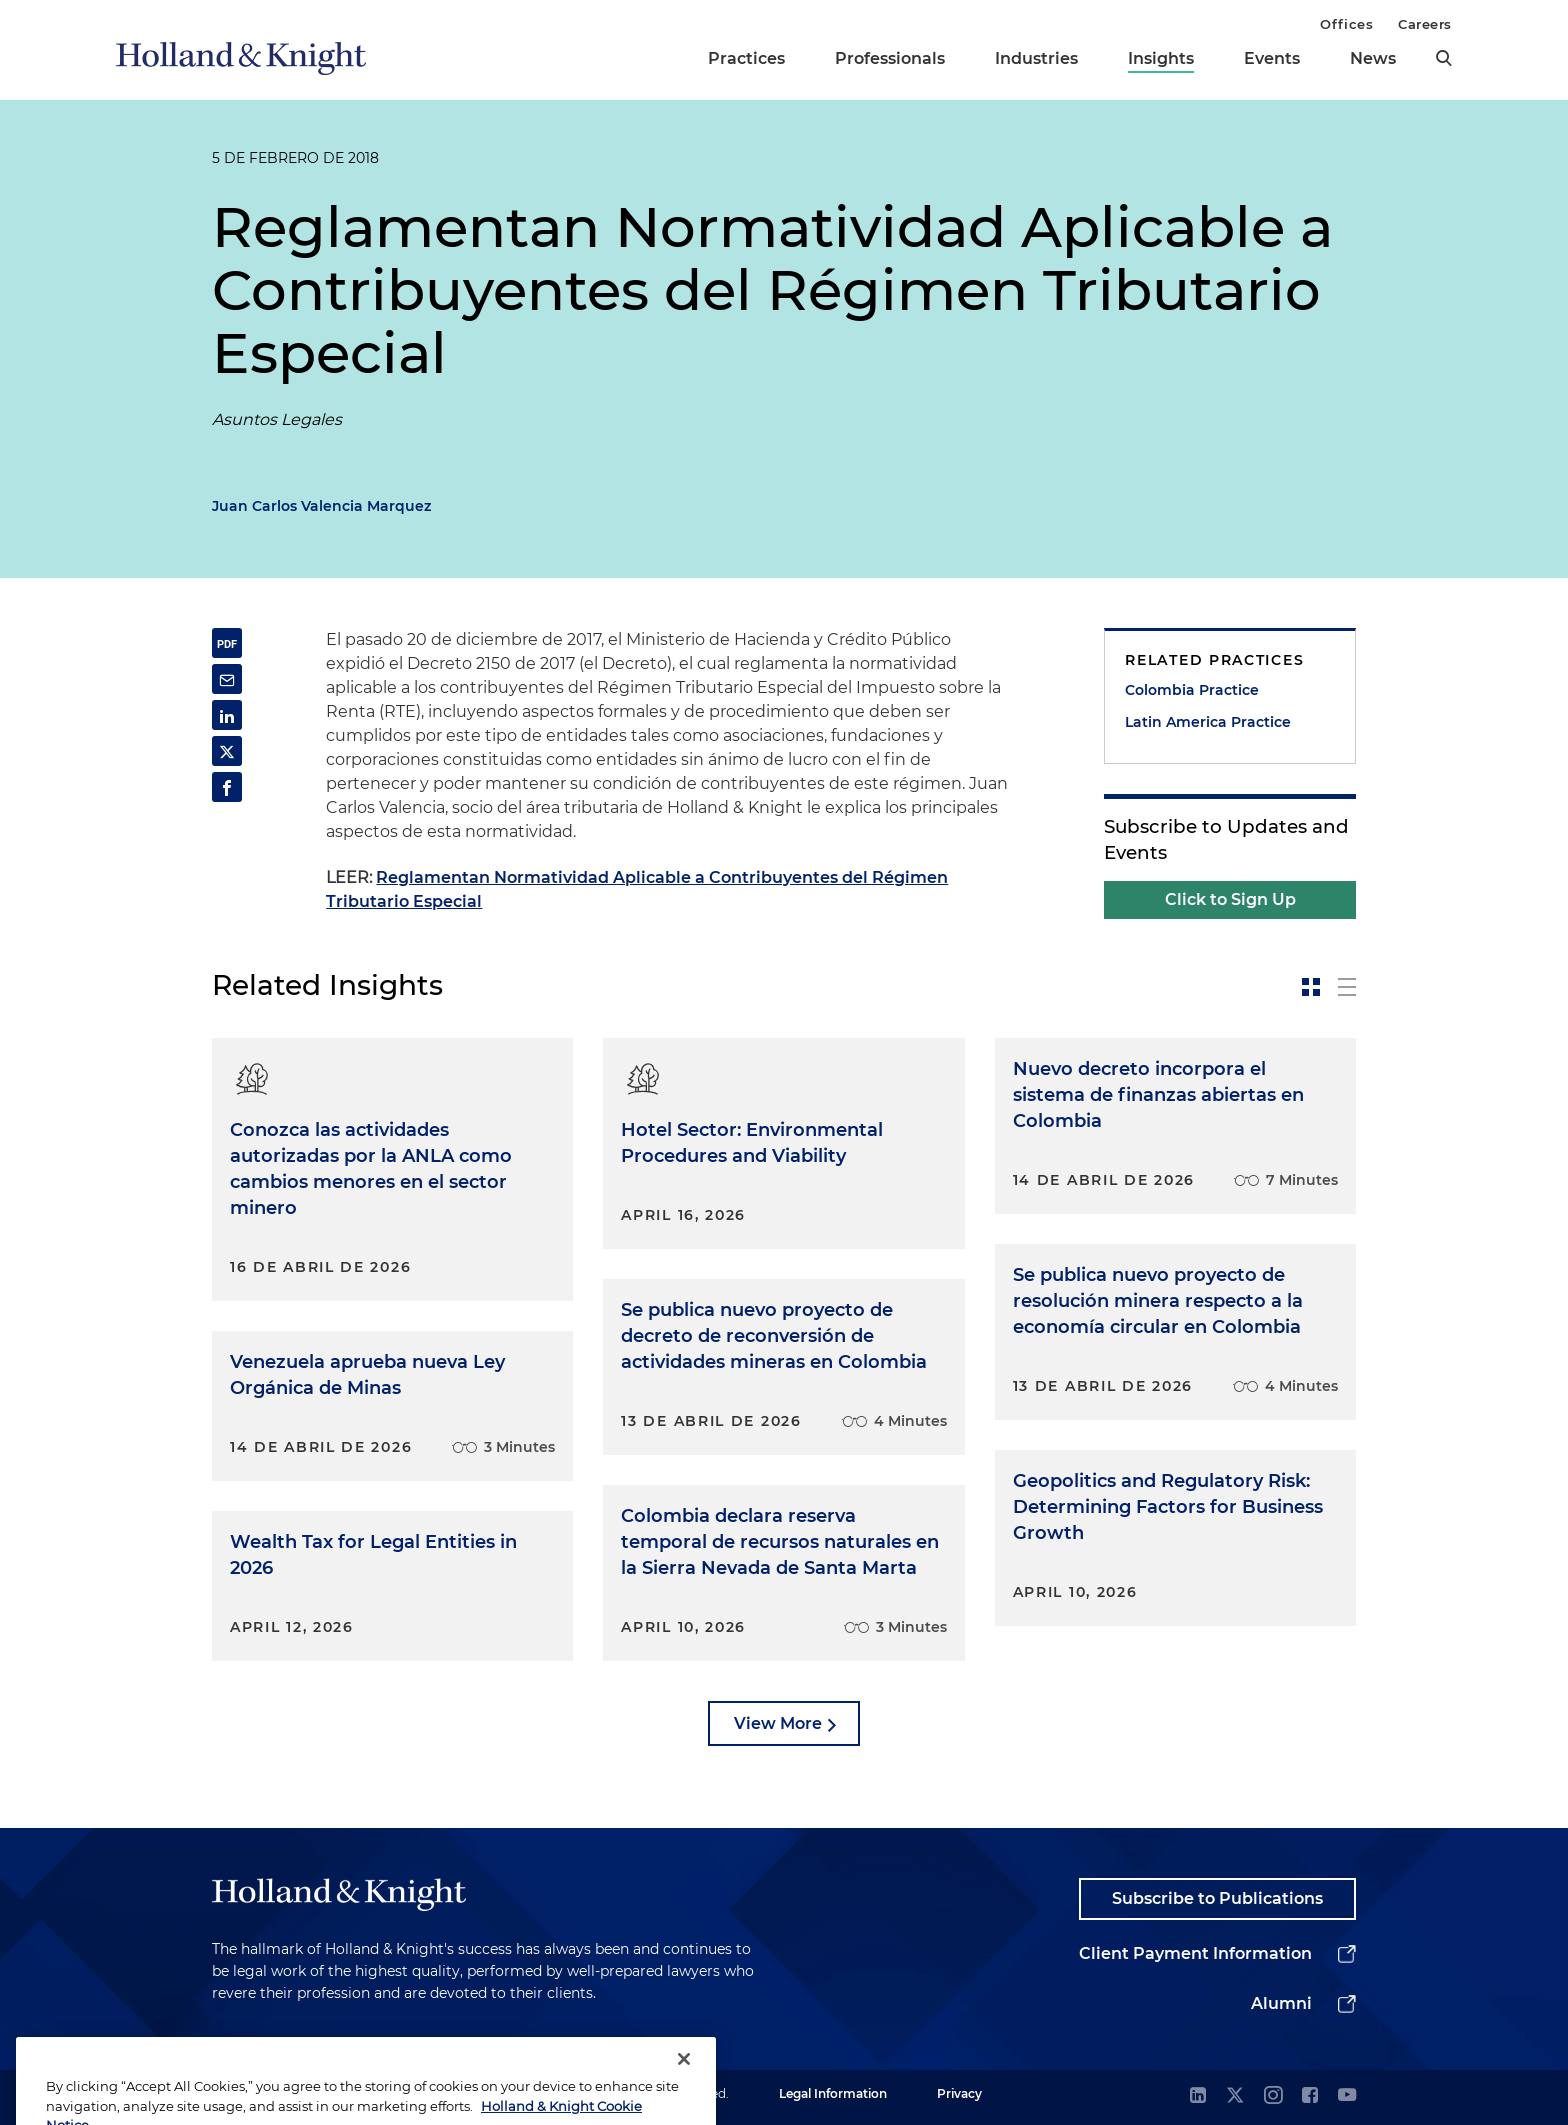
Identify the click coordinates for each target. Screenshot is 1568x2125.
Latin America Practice (1208, 722)
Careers (1425, 24)
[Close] (684, 2086)
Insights (1161, 58)
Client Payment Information (1195, 1953)
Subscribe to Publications (1217, 1898)
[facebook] (1310, 2096)
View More (778, 1723)
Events (1272, 58)
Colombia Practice (1192, 690)
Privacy (959, 2093)
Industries (1036, 58)
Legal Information (833, 2093)
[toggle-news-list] (1347, 987)
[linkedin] (1198, 2096)
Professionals (890, 58)
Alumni (1281, 2003)
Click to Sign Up (1230, 899)
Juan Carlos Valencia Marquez (321, 506)
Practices (746, 58)
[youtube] (1347, 2096)
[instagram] (1273, 2096)
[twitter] (1235, 2096)
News (1373, 58)
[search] (1444, 58)
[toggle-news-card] (1311, 987)
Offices (1346, 24)
